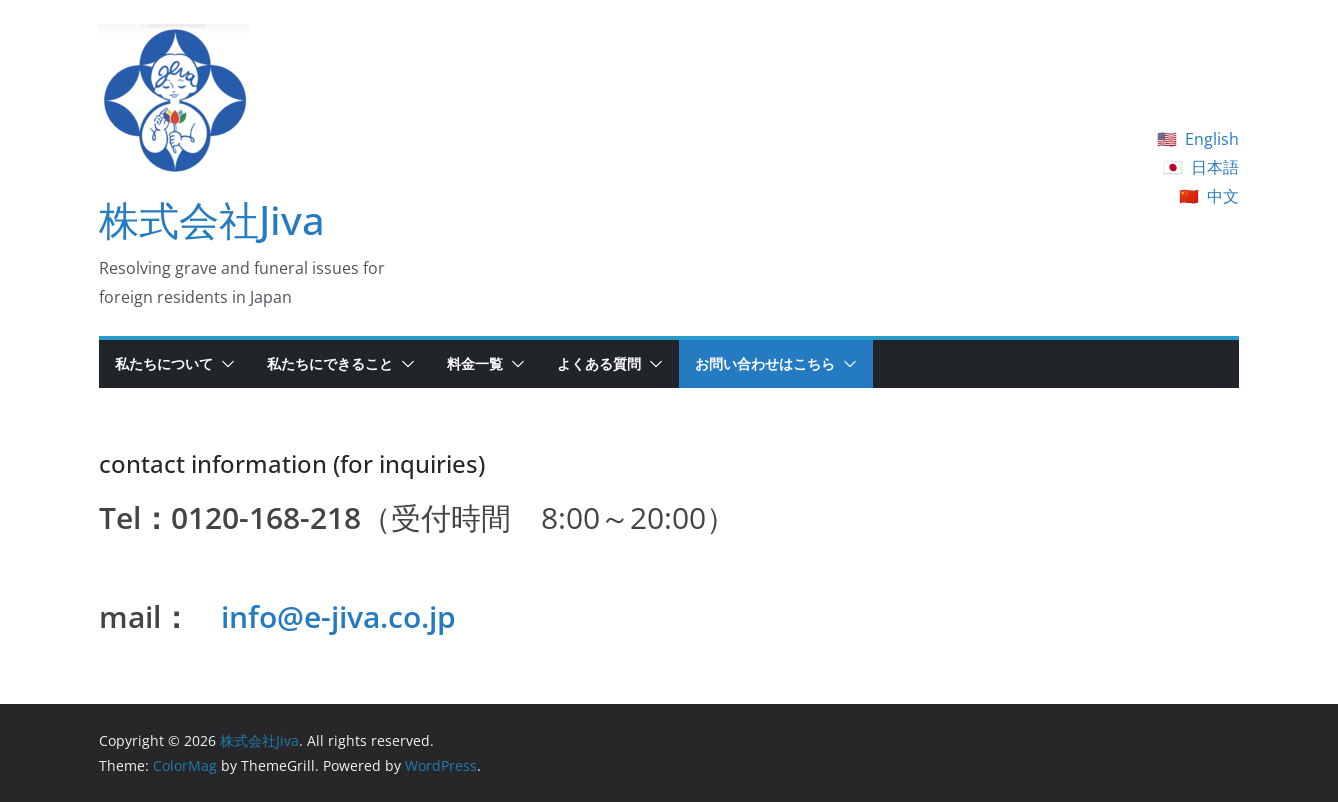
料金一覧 (475, 363)
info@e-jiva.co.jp (338, 616)
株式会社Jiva (212, 219)
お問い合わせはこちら (765, 363)
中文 (1223, 196)
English (1212, 139)
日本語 (1215, 167)
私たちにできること (330, 363)
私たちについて (164, 363)
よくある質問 (599, 363)
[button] (224, 364)
